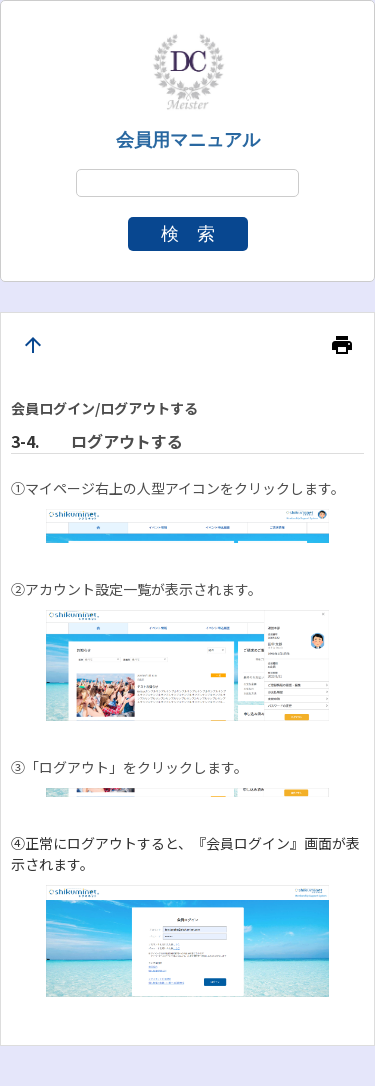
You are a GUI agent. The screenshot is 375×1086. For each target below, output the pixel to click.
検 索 (188, 234)
